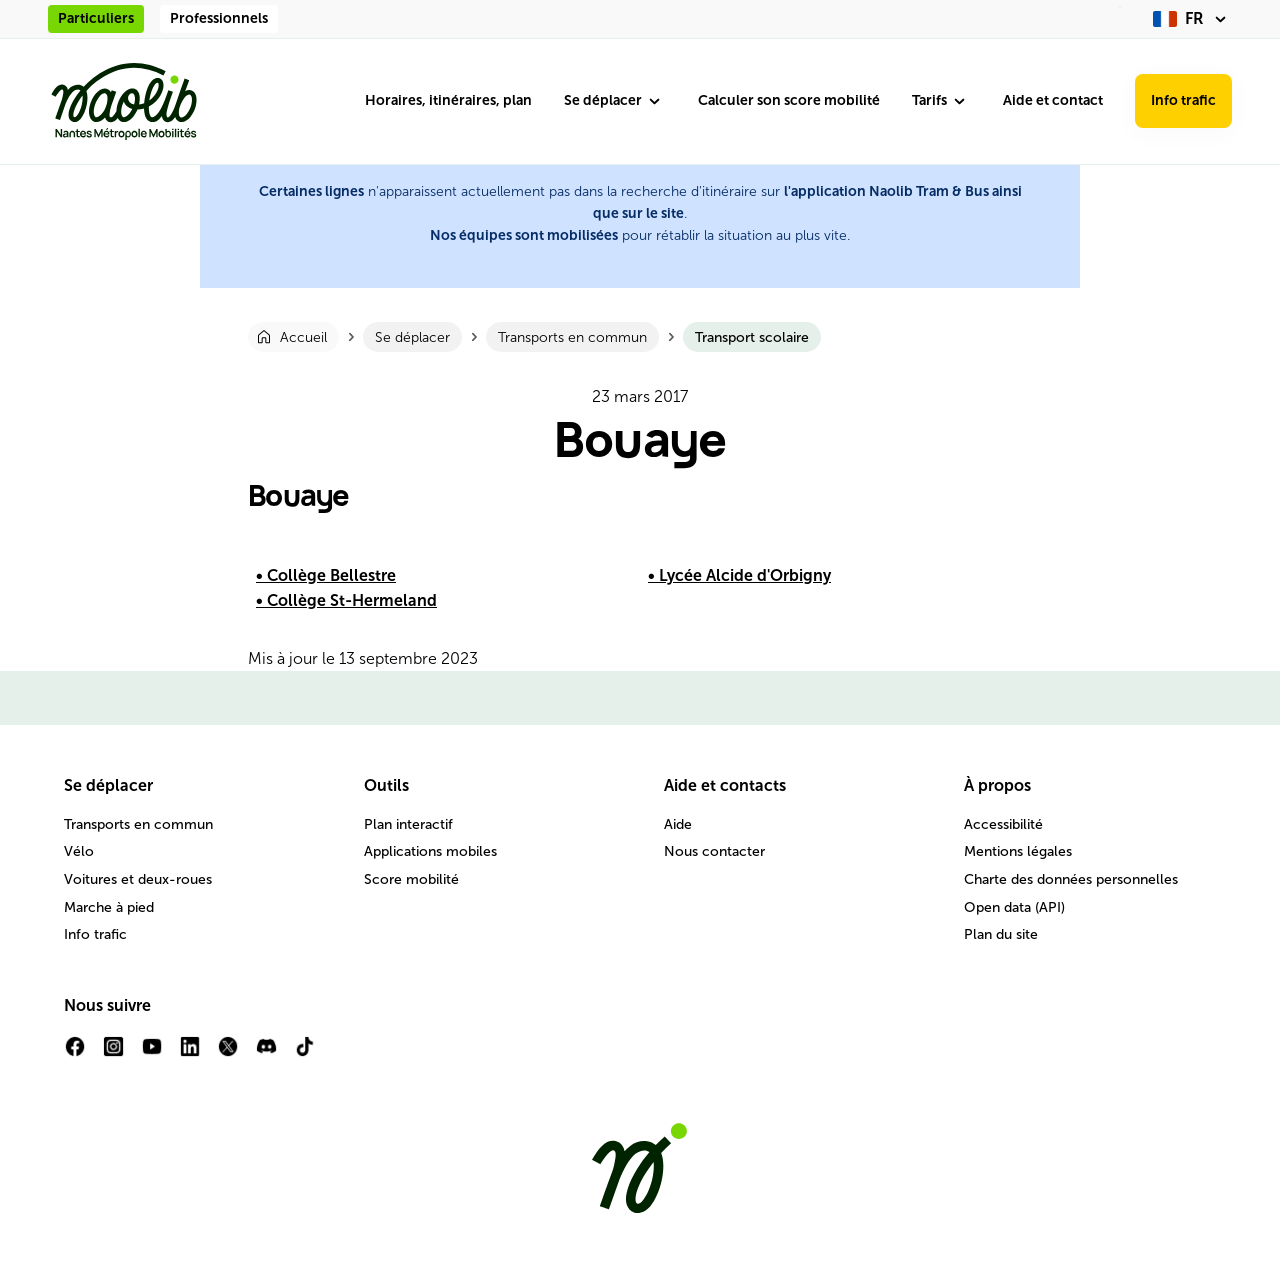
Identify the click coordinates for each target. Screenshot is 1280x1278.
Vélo (79, 851)
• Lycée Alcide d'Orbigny (739, 575)
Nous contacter (714, 851)
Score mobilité (411, 879)
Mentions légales (1018, 851)
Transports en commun (138, 824)
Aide (678, 824)
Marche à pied (109, 907)
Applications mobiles (430, 851)
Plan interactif (408, 824)
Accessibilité (1003, 824)
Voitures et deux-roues (138, 879)
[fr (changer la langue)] (1192, 19)
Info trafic (1183, 100)
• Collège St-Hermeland (346, 600)
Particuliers (96, 18)
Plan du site (1001, 934)
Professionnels (219, 18)
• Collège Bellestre (326, 575)
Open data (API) (1014, 907)
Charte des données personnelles (1071, 879)
